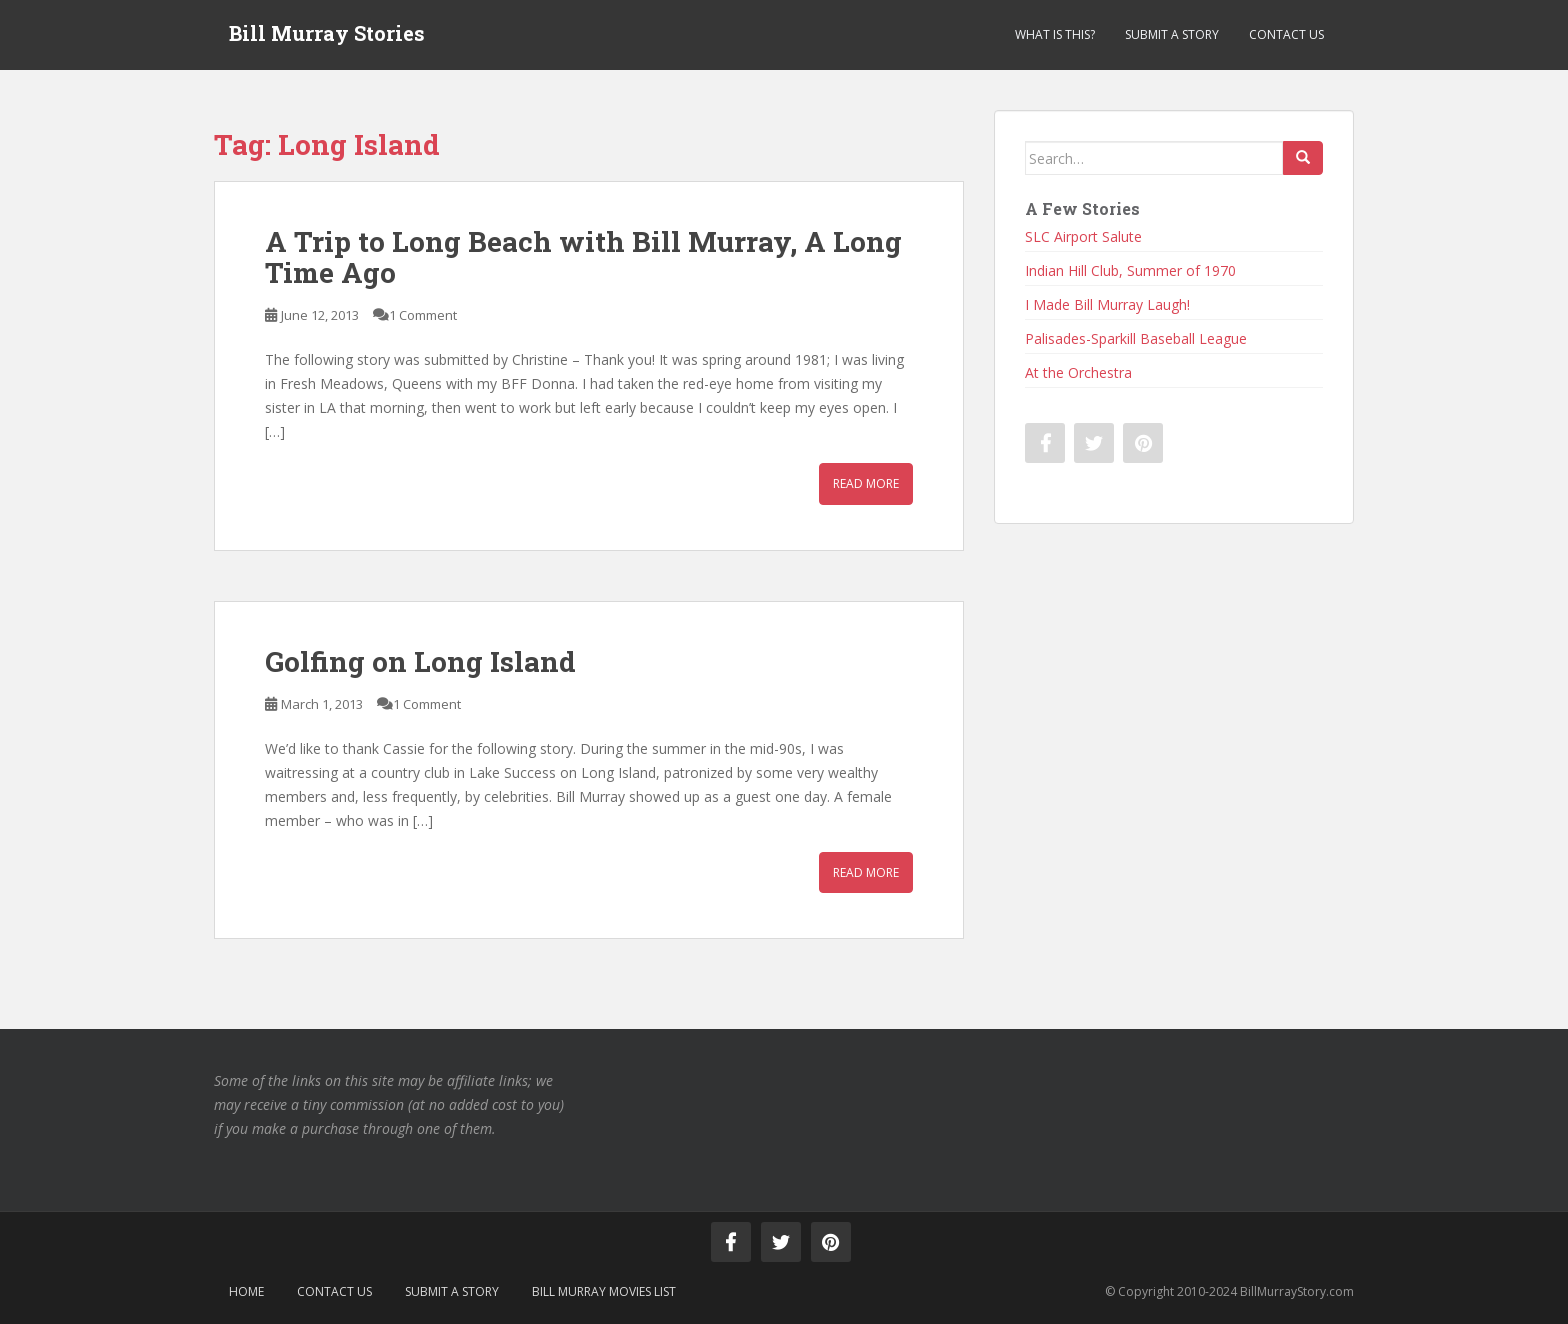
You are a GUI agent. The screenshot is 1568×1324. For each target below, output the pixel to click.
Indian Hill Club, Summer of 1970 (1130, 270)
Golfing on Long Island (420, 661)
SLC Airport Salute (1083, 236)
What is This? (1055, 34)
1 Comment (423, 315)
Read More (866, 483)
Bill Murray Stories (327, 35)
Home (246, 1291)
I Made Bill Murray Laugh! (1107, 304)
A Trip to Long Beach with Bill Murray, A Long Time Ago (583, 257)
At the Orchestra (1078, 372)
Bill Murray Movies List (604, 1291)
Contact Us (1286, 34)
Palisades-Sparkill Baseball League (1136, 338)
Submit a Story (1172, 34)
